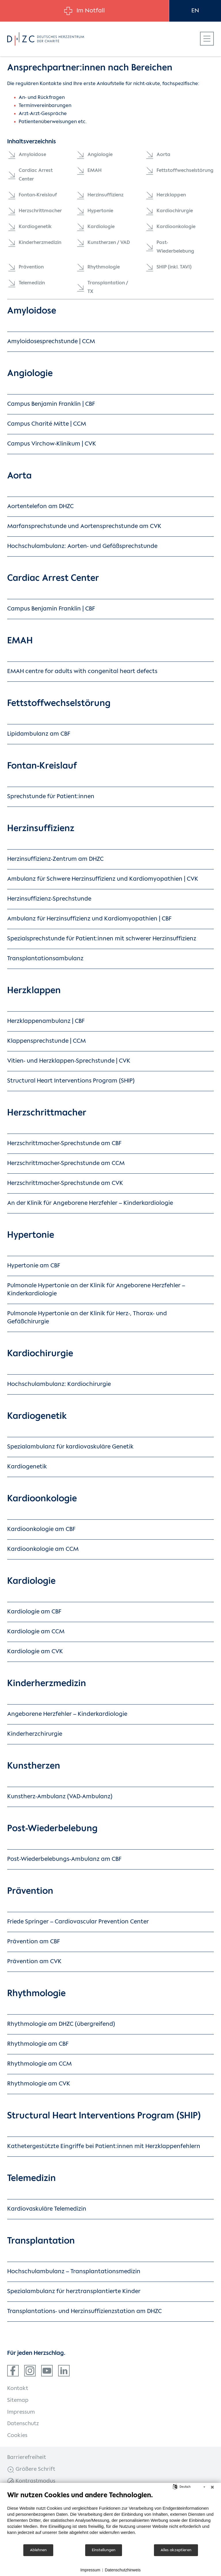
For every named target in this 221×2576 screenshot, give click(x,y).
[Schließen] (212, 2487)
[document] (110, 2517)
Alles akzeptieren (176, 2550)
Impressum (90, 2570)
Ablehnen (38, 2550)
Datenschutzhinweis (123, 2570)
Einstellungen (103, 2550)
